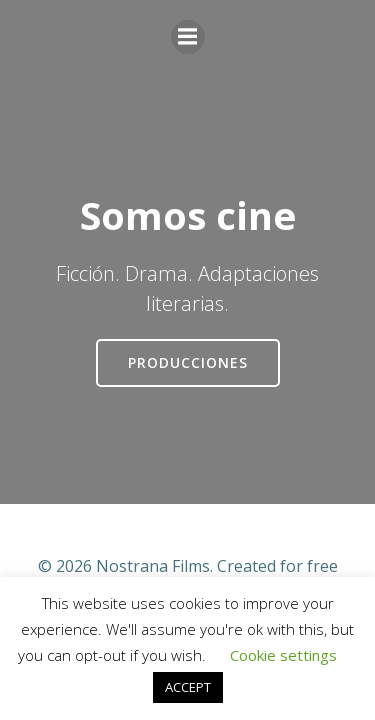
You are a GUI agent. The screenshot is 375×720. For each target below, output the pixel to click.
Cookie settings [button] (283, 655)
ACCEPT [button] (188, 687)
